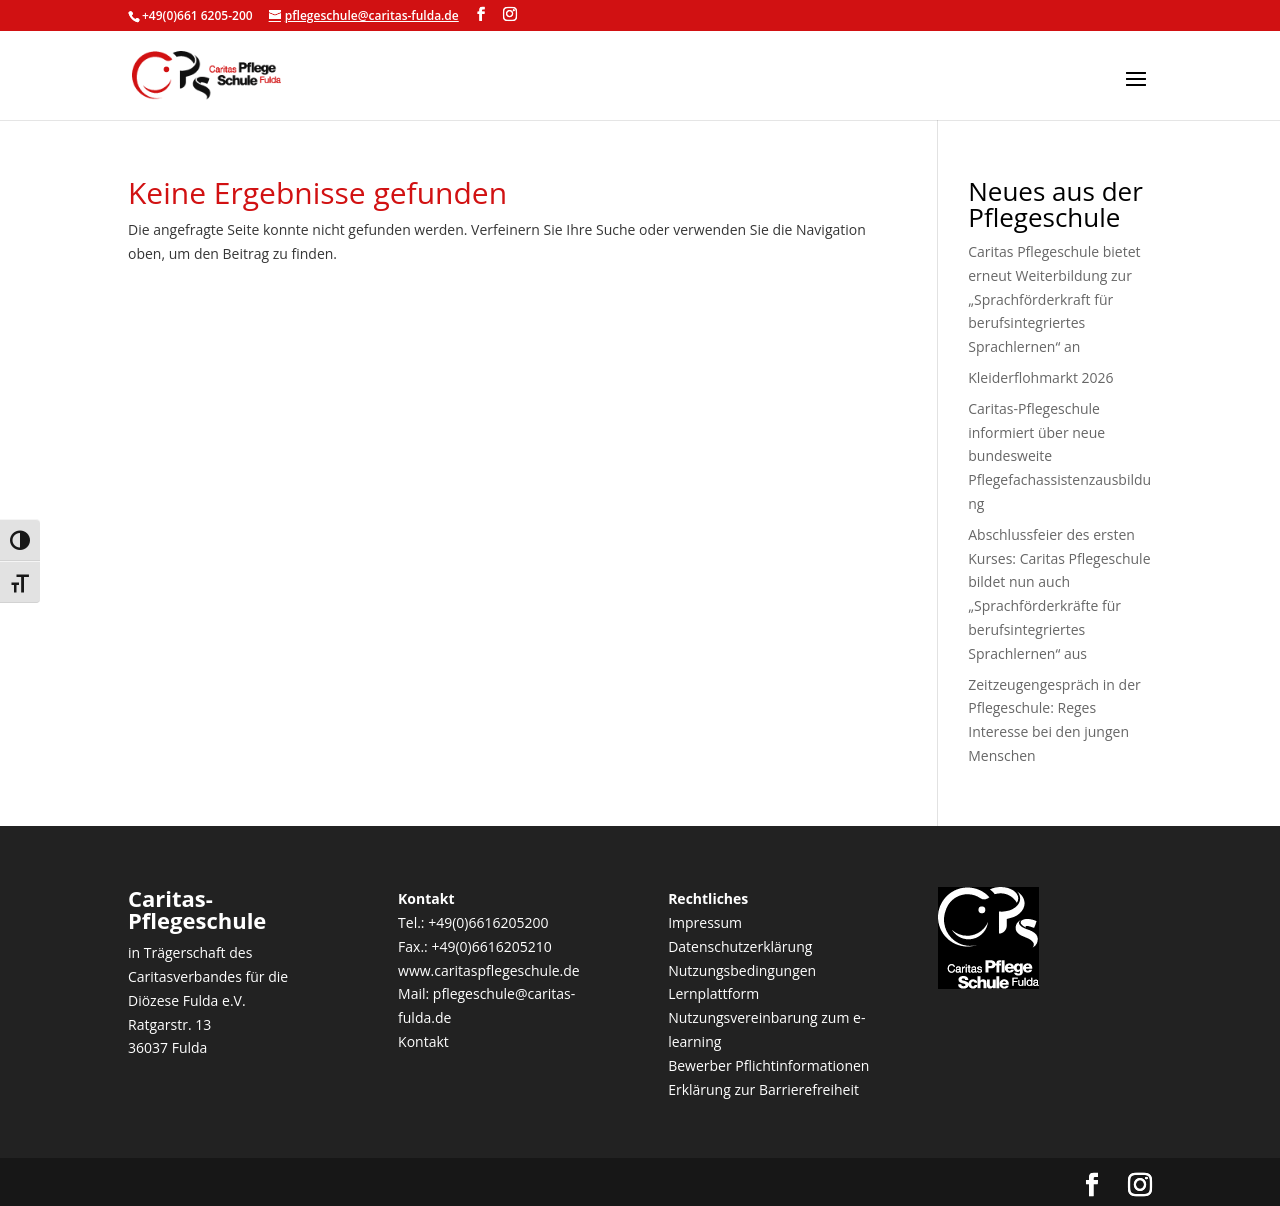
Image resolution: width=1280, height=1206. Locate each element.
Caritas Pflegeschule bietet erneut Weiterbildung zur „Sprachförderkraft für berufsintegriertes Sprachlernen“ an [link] (1054, 299)
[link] (207, 73)
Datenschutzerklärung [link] (740, 946)
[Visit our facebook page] (481, 14)
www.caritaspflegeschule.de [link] (489, 970)
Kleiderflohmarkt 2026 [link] (1040, 377)
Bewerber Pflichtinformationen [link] (768, 1065)
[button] (1136, 92)
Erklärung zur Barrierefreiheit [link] (763, 1089)
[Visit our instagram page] (510, 14)
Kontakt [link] (423, 1041)
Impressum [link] (705, 922)
